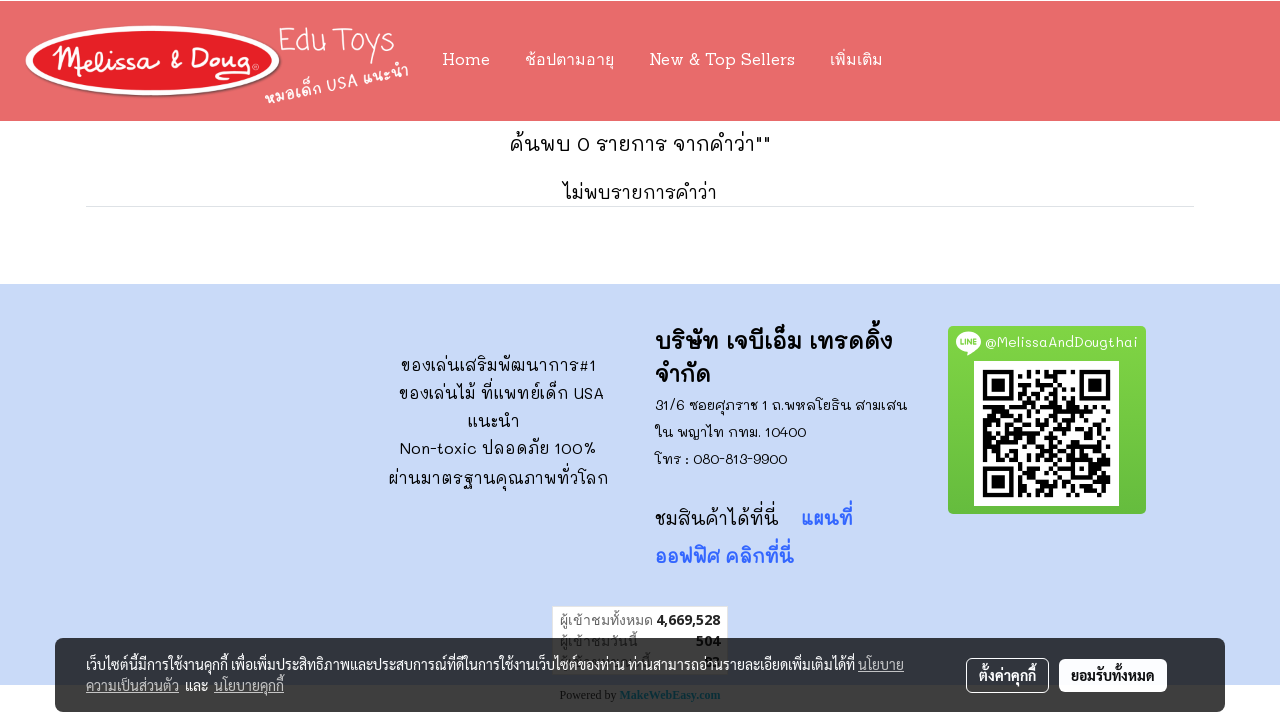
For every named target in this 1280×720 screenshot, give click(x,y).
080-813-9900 (740, 458)
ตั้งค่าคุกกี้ (1007, 675)
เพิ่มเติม (856, 61)
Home (466, 61)
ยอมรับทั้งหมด (1113, 675)
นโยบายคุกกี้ (249, 685)
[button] (930, 61)
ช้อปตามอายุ (569, 61)
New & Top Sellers (722, 61)
